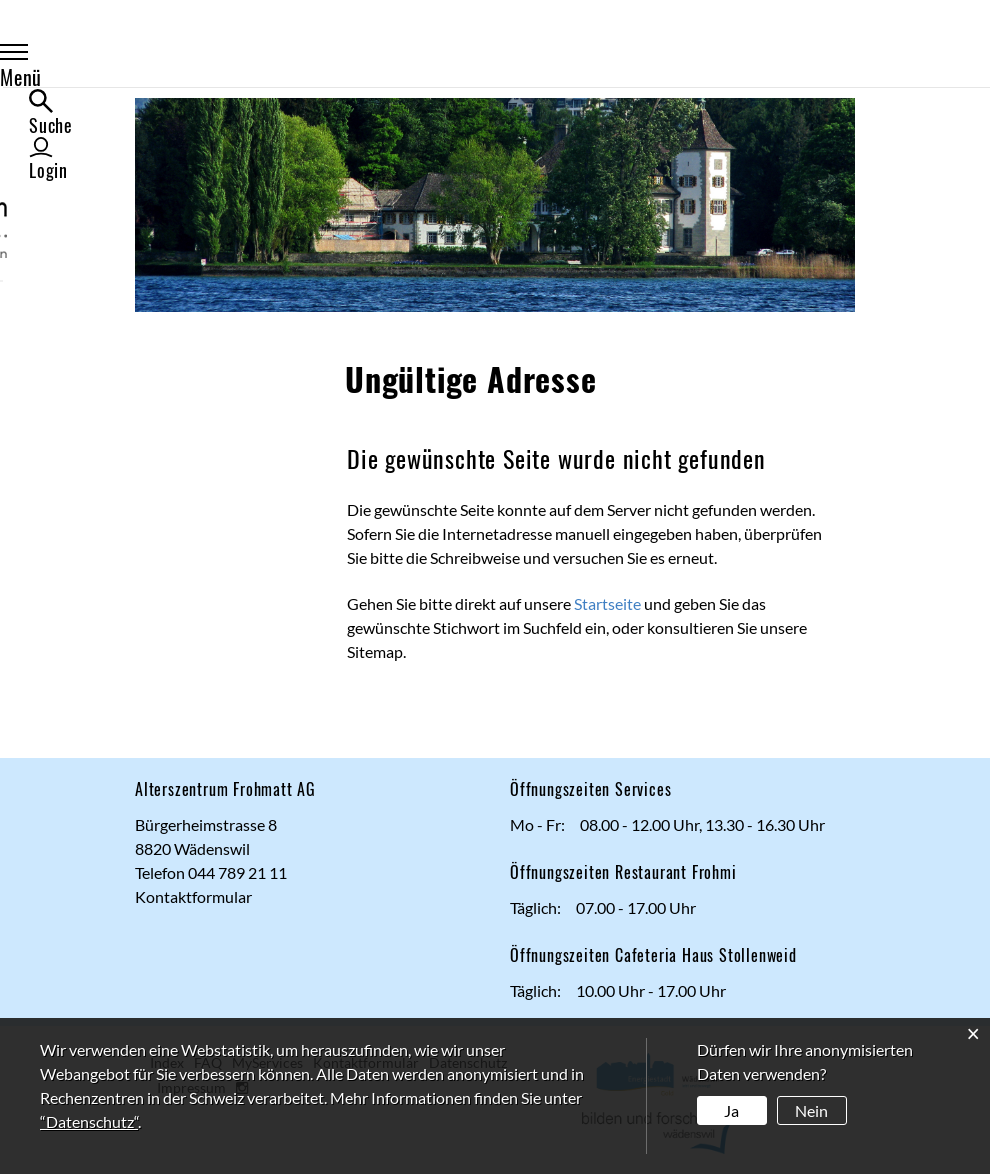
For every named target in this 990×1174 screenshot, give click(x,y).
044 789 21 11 (237, 872)
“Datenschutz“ (89, 1121)
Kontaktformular (193, 896)
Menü (177, 62)
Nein (811, 1110)
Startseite (607, 603)
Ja (731, 1110)
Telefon (161, 872)
